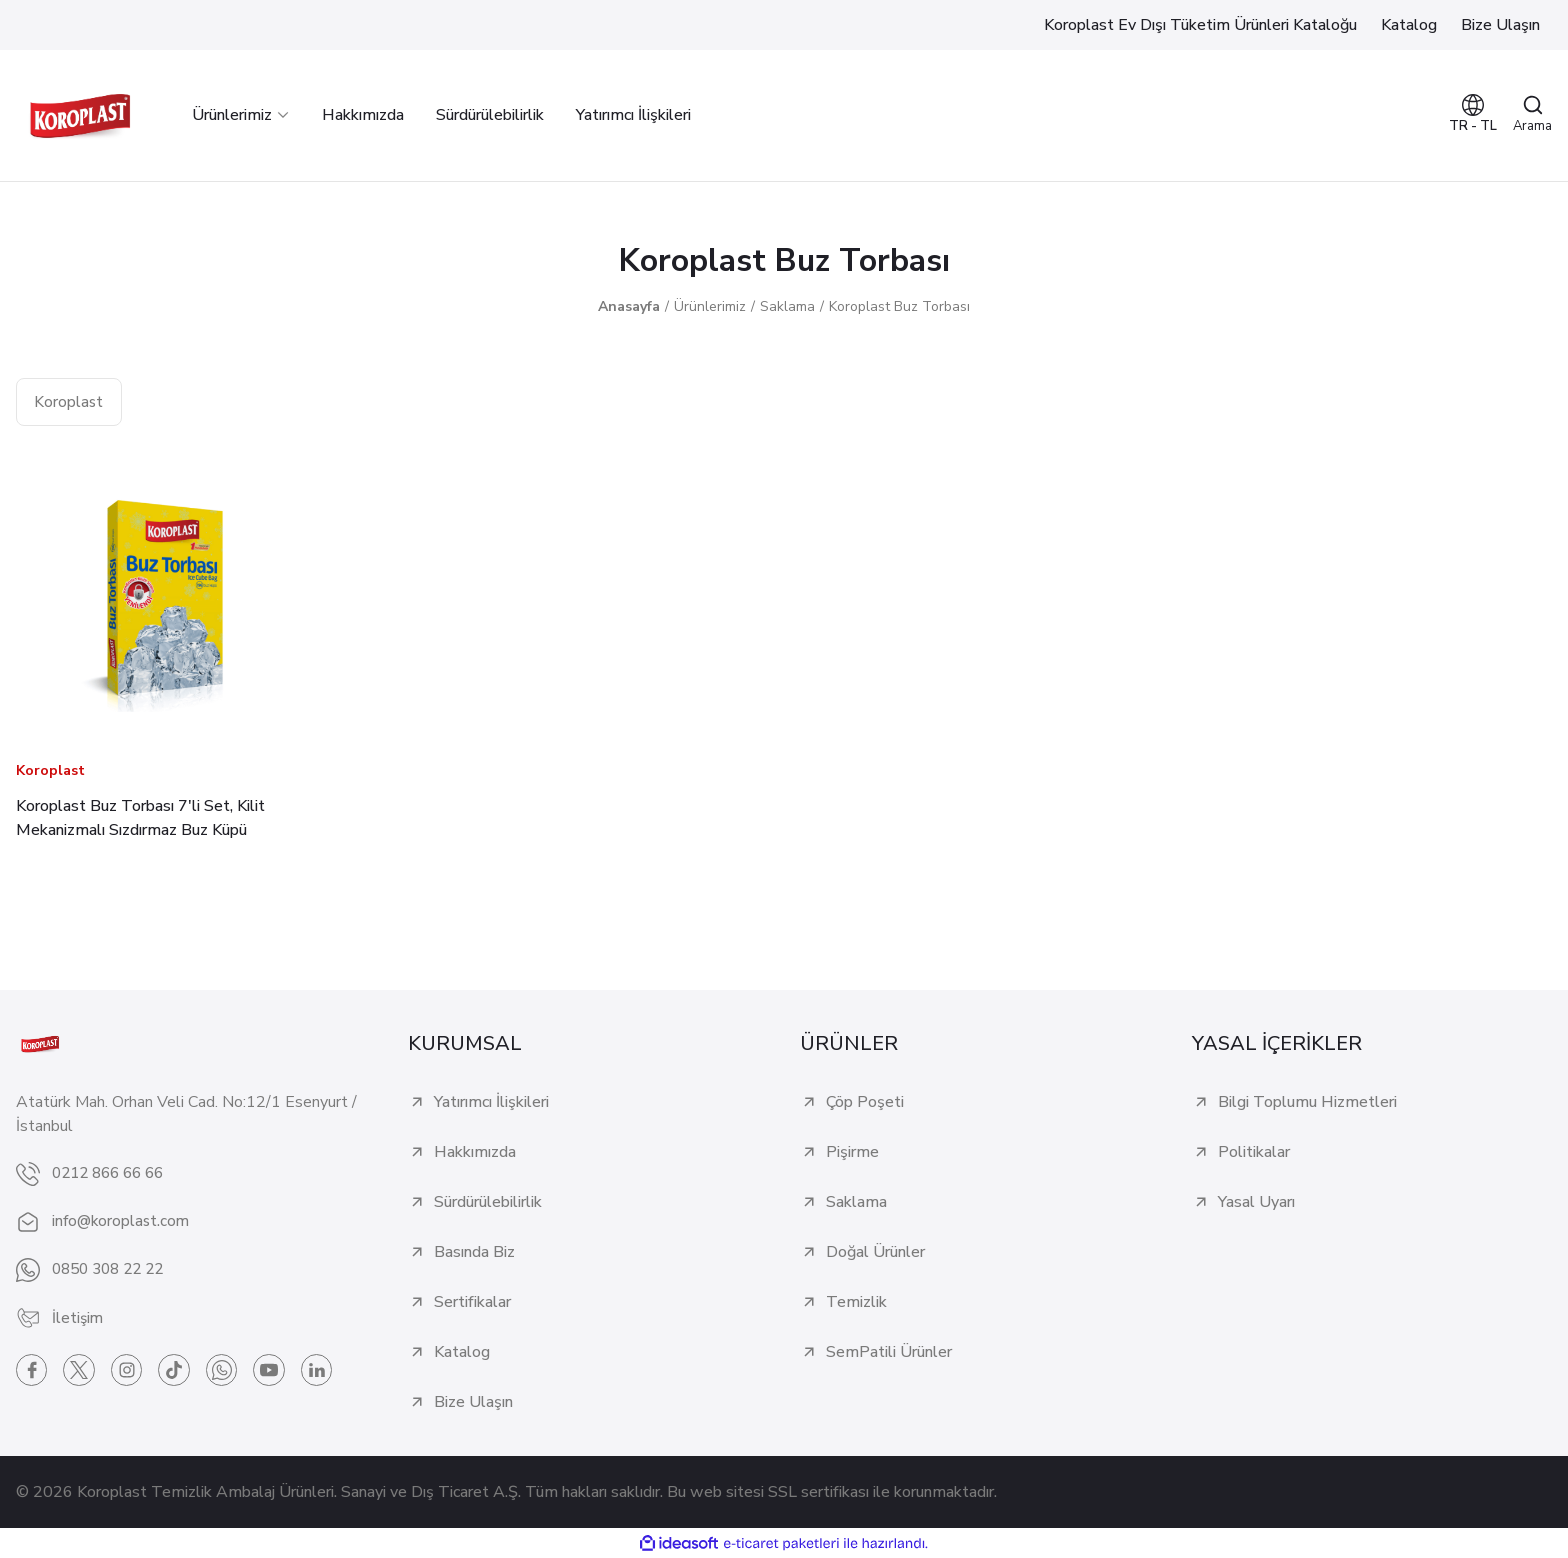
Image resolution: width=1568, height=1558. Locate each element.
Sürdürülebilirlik (488, 1202)
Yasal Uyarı (1256, 1202)
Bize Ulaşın (473, 1402)
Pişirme (852, 1152)
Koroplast (50, 770)
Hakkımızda (475, 1152)
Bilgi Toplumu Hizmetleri (1307, 1102)
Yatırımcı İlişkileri (491, 1102)
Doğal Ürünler (875, 1252)
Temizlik (856, 1302)
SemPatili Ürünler (889, 1352)
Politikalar (1254, 1152)
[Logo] (80, 115)
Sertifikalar (472, 1302)
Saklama (856, 1202)
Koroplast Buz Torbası (899, 306)
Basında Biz (474, 1252)
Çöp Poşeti (865, 1102)
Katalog (462, 1352)
